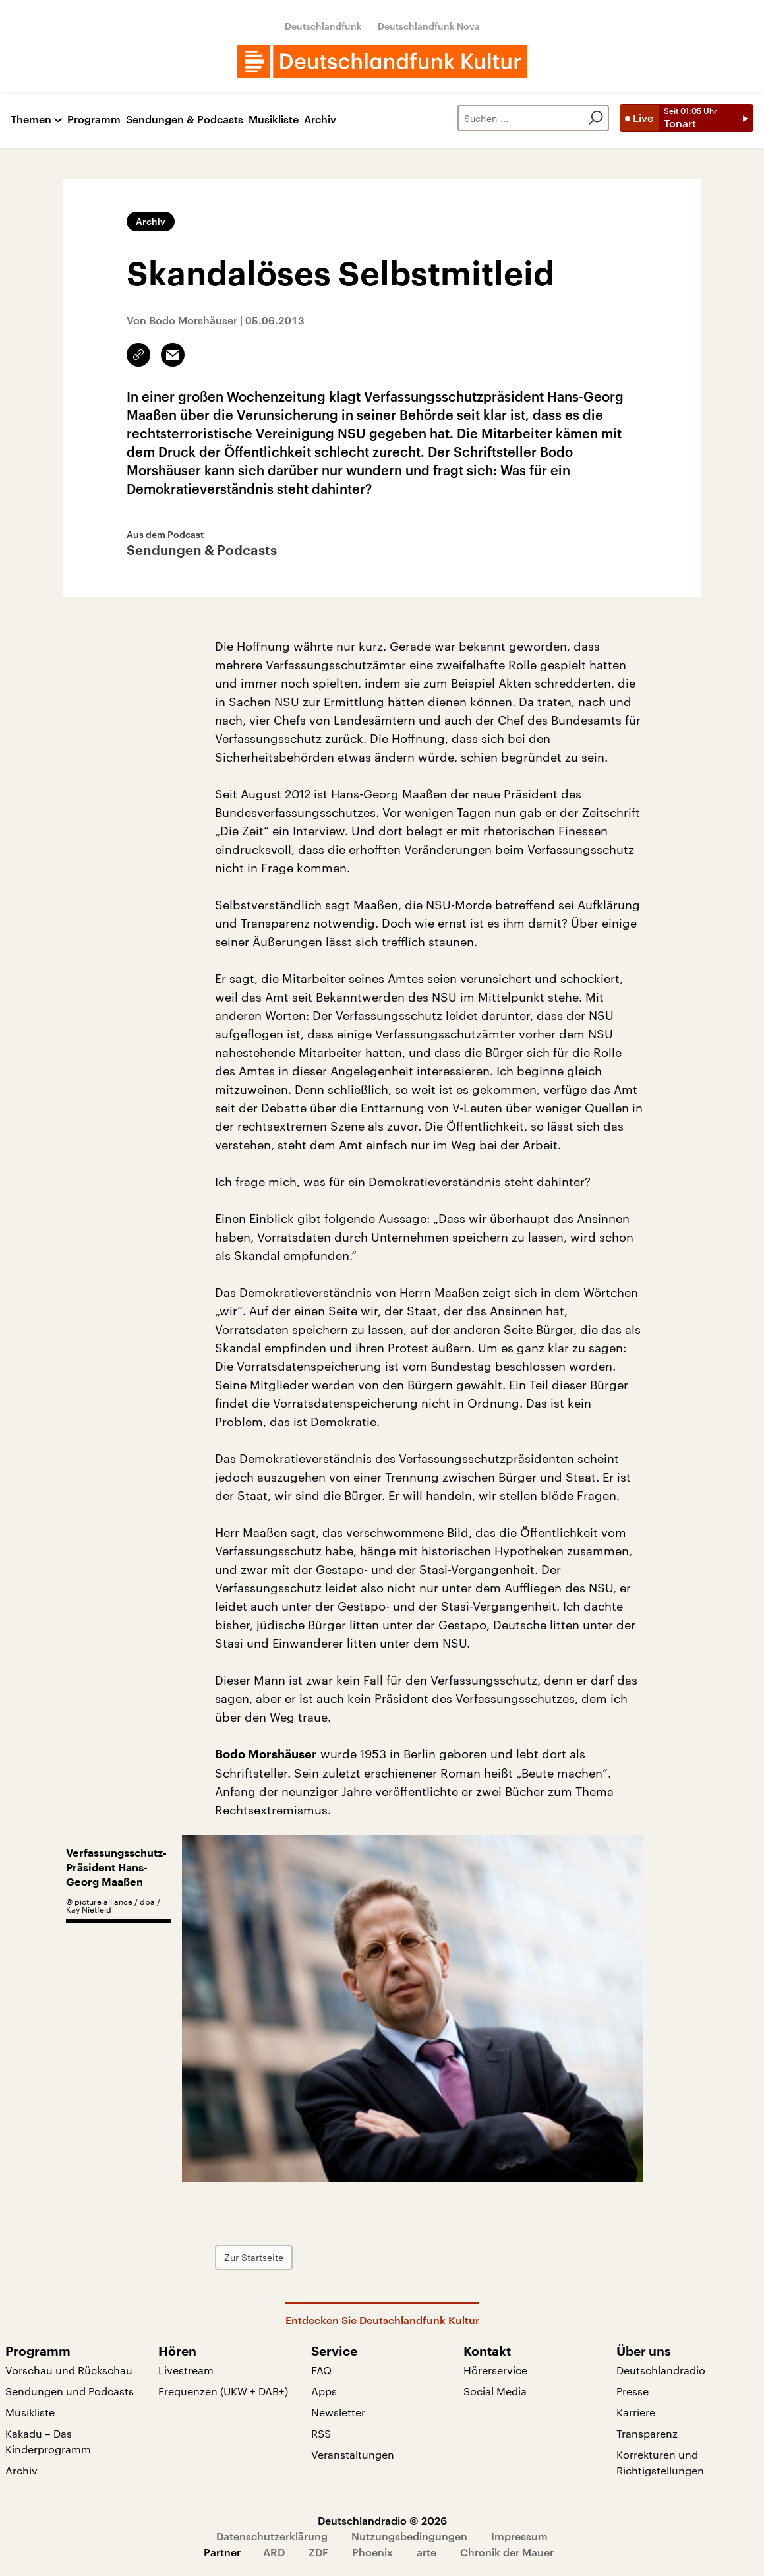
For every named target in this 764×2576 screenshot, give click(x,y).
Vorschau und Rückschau (68, 2370)
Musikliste (274, 119)
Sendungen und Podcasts (69, 2391)
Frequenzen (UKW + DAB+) (223, 2391)
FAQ (321, 2370)
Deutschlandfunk (323, 26)
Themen (31, 119)
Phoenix (372, 2552)
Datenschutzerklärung (272, 2536)
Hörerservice (495, 2370)
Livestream (186, 2370)
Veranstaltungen (352, 2454)
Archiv (320, 119)
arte (426, 2552)
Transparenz (647, 2433)
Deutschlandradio (660, 2370)
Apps (324, 2391)
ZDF (318, 2552)
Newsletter (338, 2412)
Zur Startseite (253, 2257)
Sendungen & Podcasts (184, 119)
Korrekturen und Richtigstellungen (660, 2462)
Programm (94, 119)
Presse (632, 2391)
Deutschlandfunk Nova (429, 26)
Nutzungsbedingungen (409, 2536)
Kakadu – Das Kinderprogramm (48, 2441)
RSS (321, 2433)
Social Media (495, 2391)
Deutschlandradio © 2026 (382, 2520)
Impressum (519, 2536)
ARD (274, 2552)
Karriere (635, 2412)
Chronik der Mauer (507, 2552)
